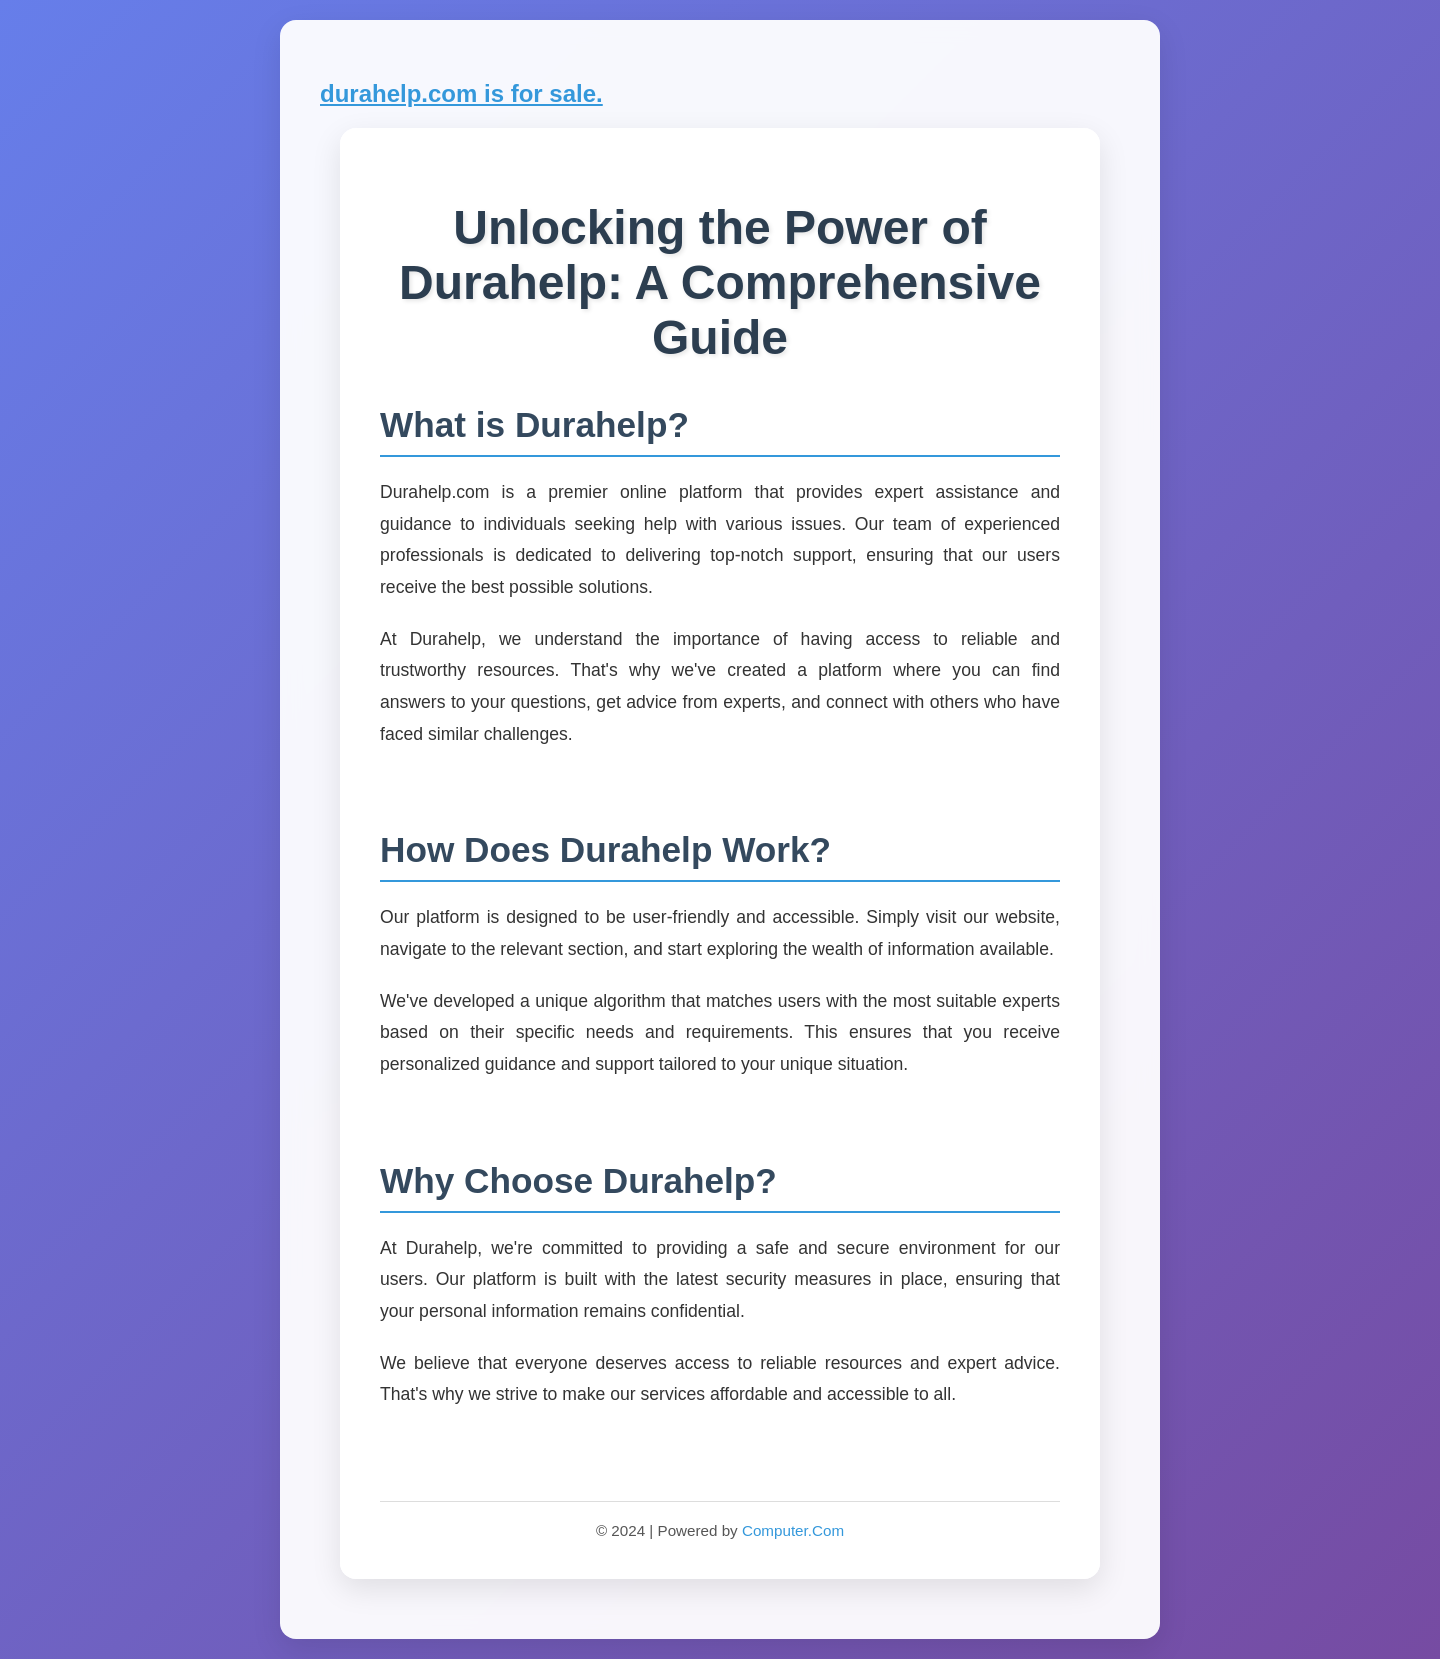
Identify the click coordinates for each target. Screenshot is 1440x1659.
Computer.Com (793, 1530)
